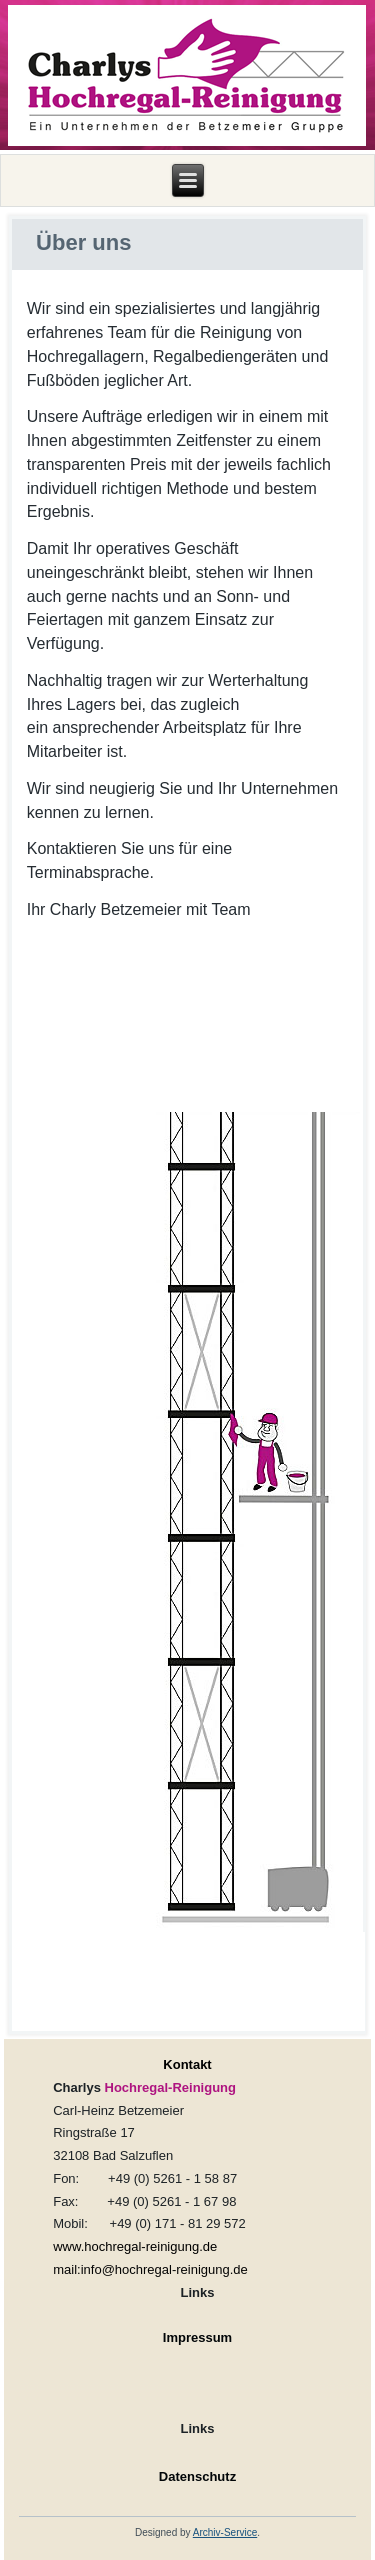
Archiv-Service (225, 2532)
